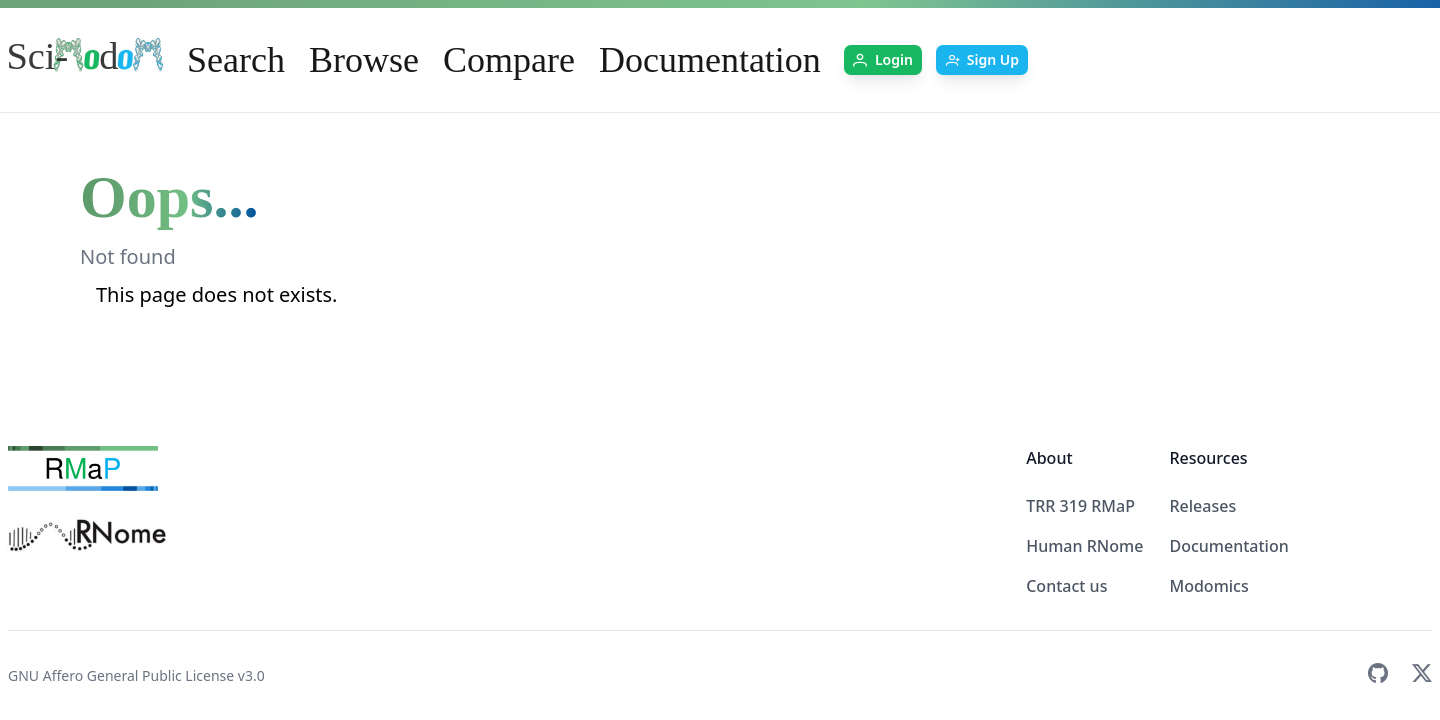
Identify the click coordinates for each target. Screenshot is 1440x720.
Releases (1202, 506)
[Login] (883, 60)
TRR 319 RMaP (1080, 506)
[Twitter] (1422, 675)
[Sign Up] (982, 60)
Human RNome (1084, 546)
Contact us (1066, 586)
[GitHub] (1378, 675)
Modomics (1208, 586)
